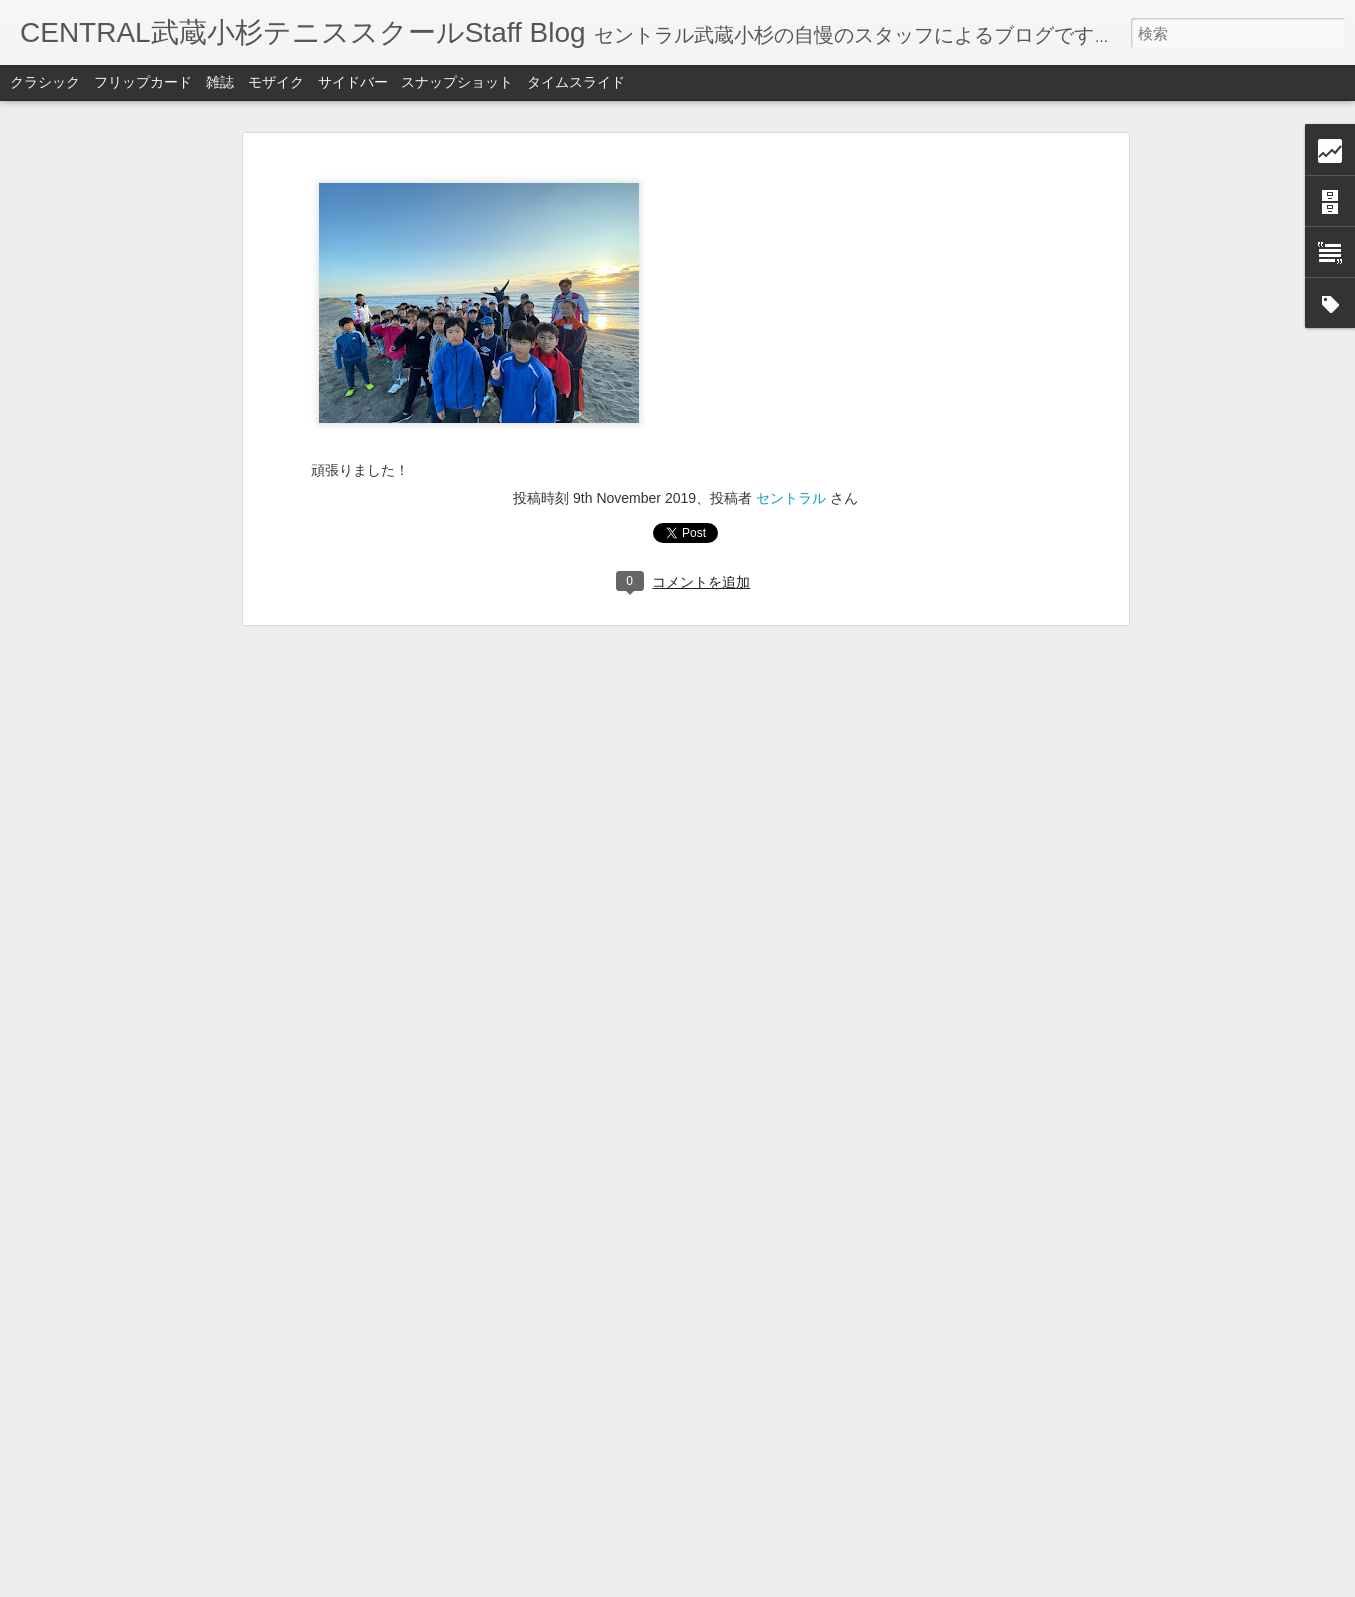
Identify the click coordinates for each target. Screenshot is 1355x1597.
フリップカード (143, 82)
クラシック (45, 82)
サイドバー (353, 82)
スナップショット (457, 82)
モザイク (276, 82)
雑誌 (220, 82)
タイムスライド (576, 82)
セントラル (791, 498)
